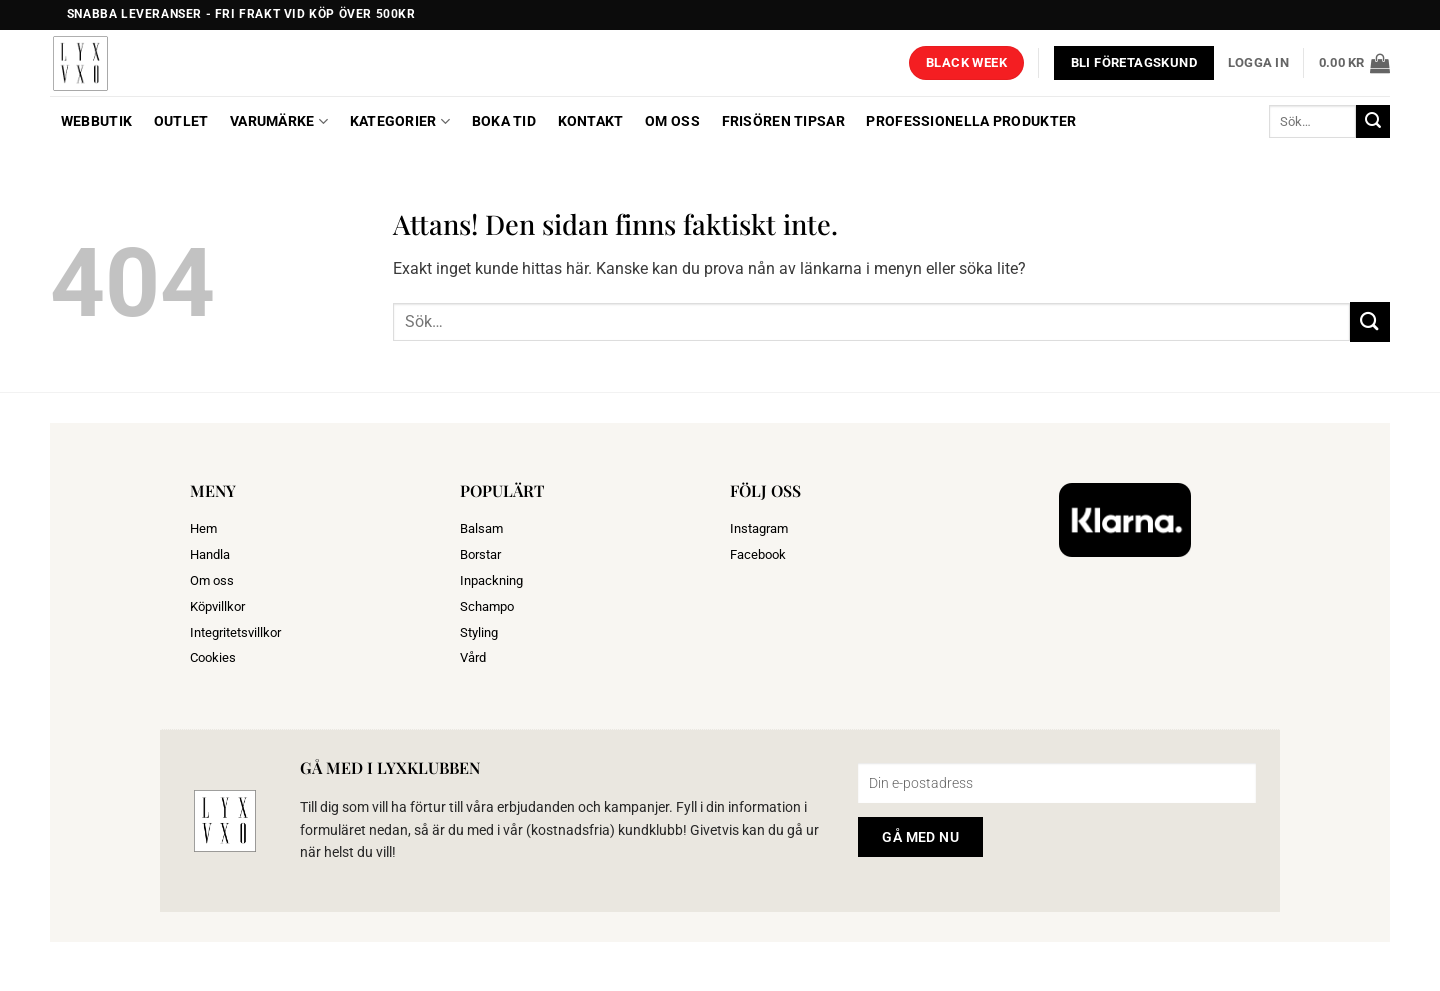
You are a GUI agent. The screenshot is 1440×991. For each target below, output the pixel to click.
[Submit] (1373, 122)
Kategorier (400, 121)
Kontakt (591, 121)
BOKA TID (504, 121)
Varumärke (279, 121)
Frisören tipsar (783, 121)
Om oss (672, 121)
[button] (1258, 63)
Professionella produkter (971, 121)
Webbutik (96, 121)
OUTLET (181, 121)
